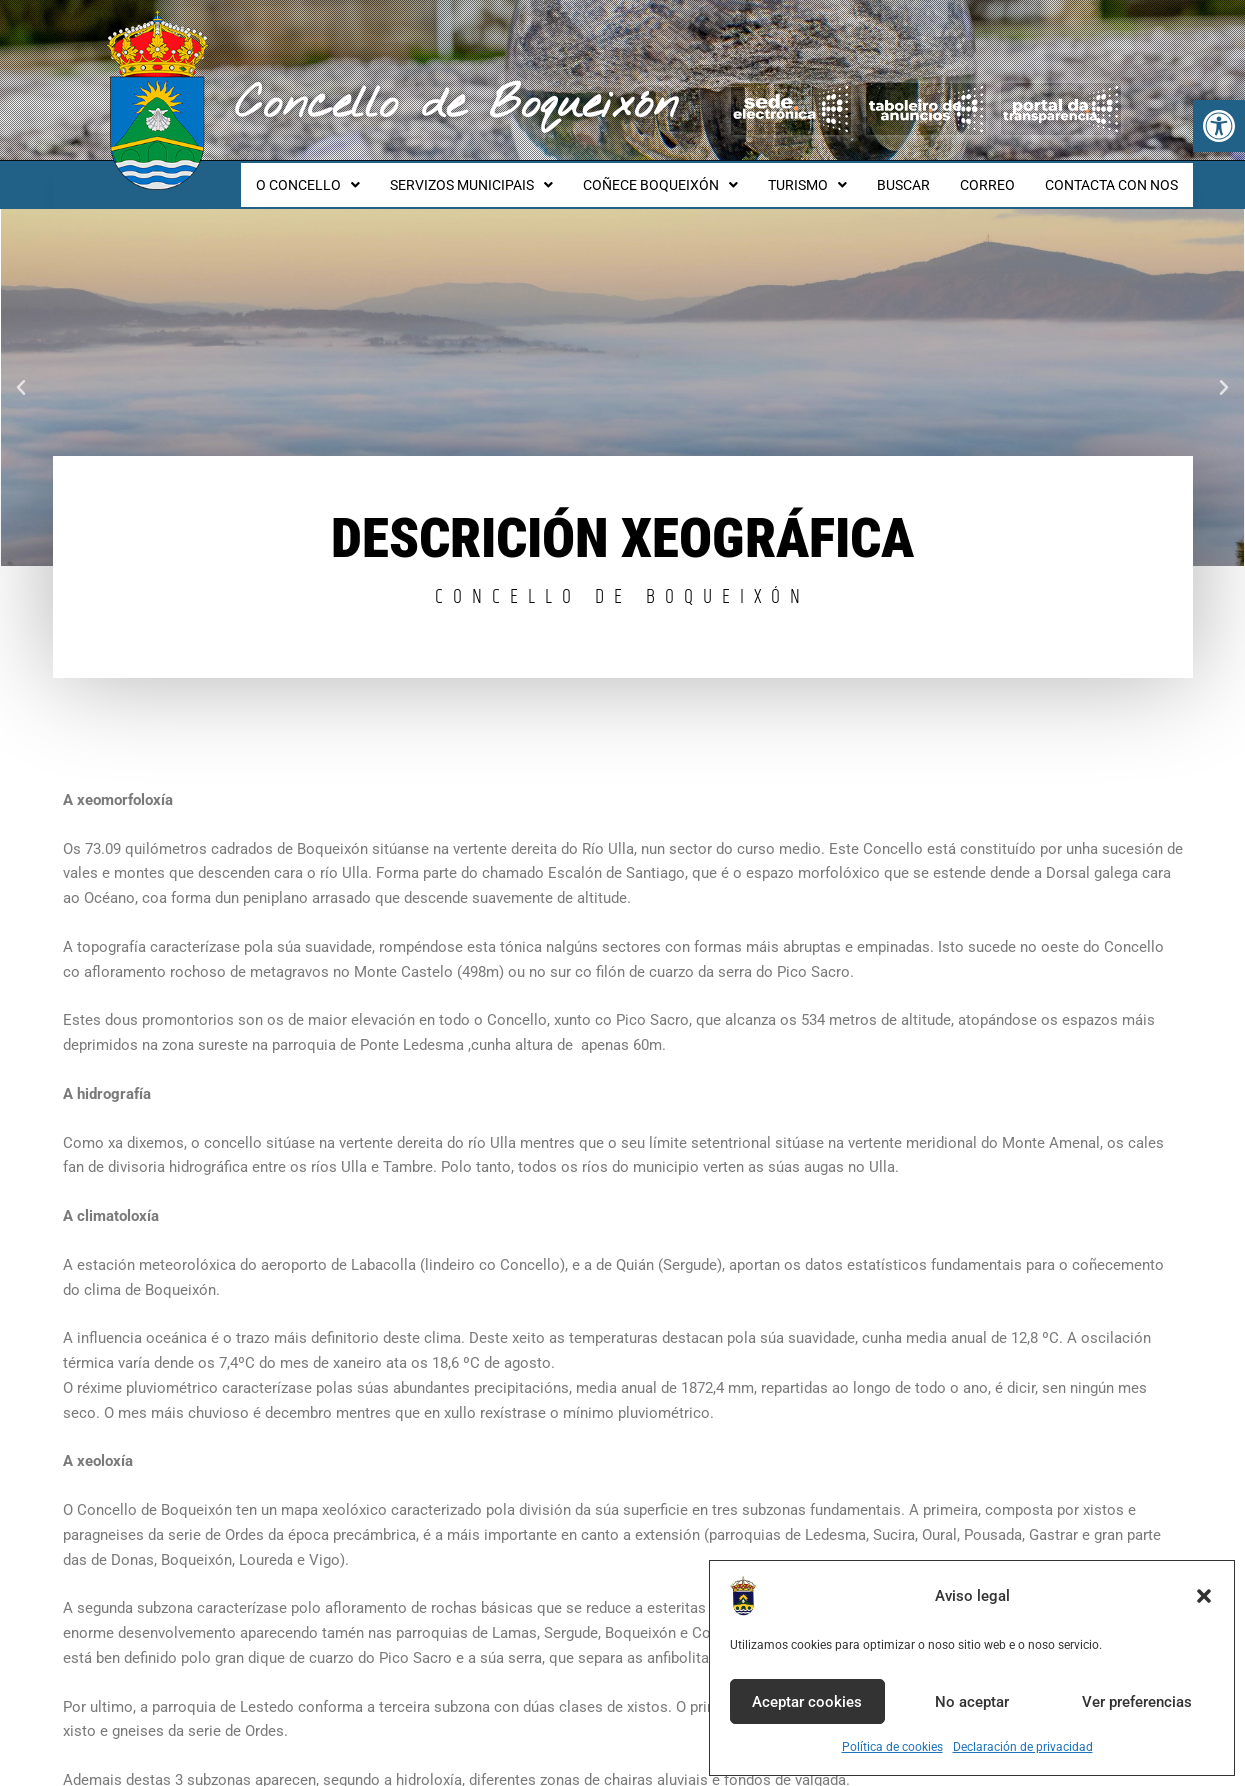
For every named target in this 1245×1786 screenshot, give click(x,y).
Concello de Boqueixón (456, 105)
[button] (1219, 126)
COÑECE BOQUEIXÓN (687, 176)
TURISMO (828, 176)
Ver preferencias (1137, 1702)
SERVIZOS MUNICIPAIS (504, 176)
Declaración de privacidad (1023, 1747)
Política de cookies (892, 1747)
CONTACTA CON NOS (1114, 176)
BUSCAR (918, 176)
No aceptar (972, 1702)
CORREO (996, 176)
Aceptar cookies (807, 1702)
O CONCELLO (347, 176)
